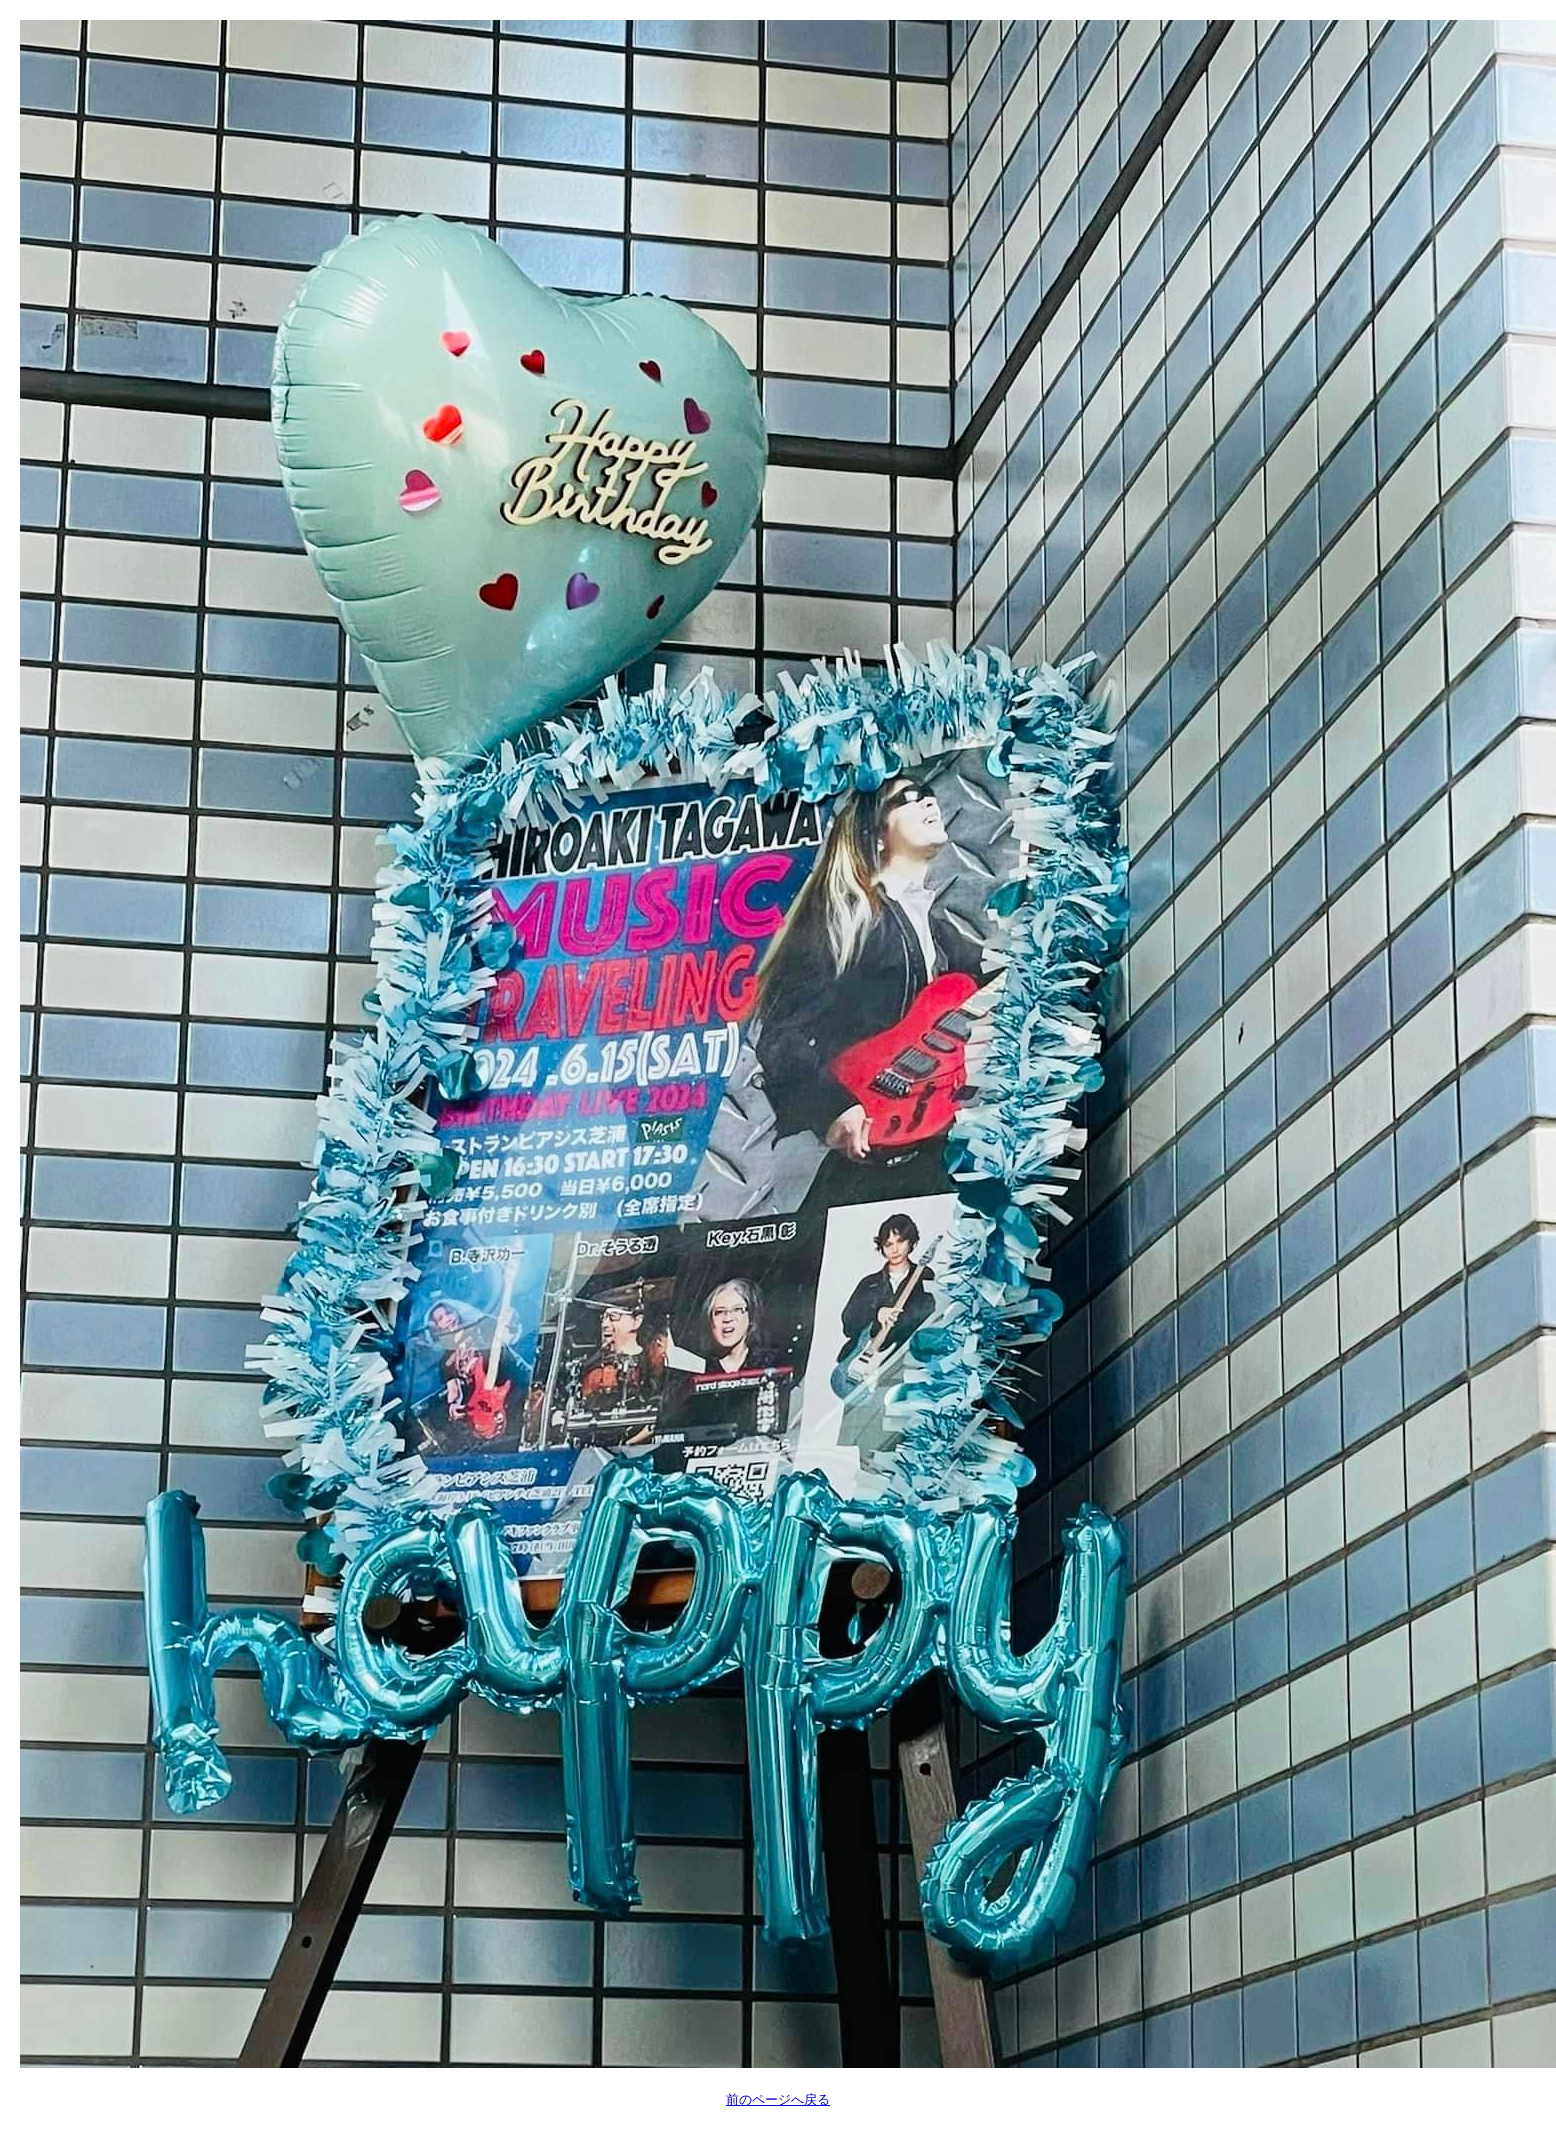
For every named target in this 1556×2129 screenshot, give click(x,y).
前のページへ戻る (778, 2099)
